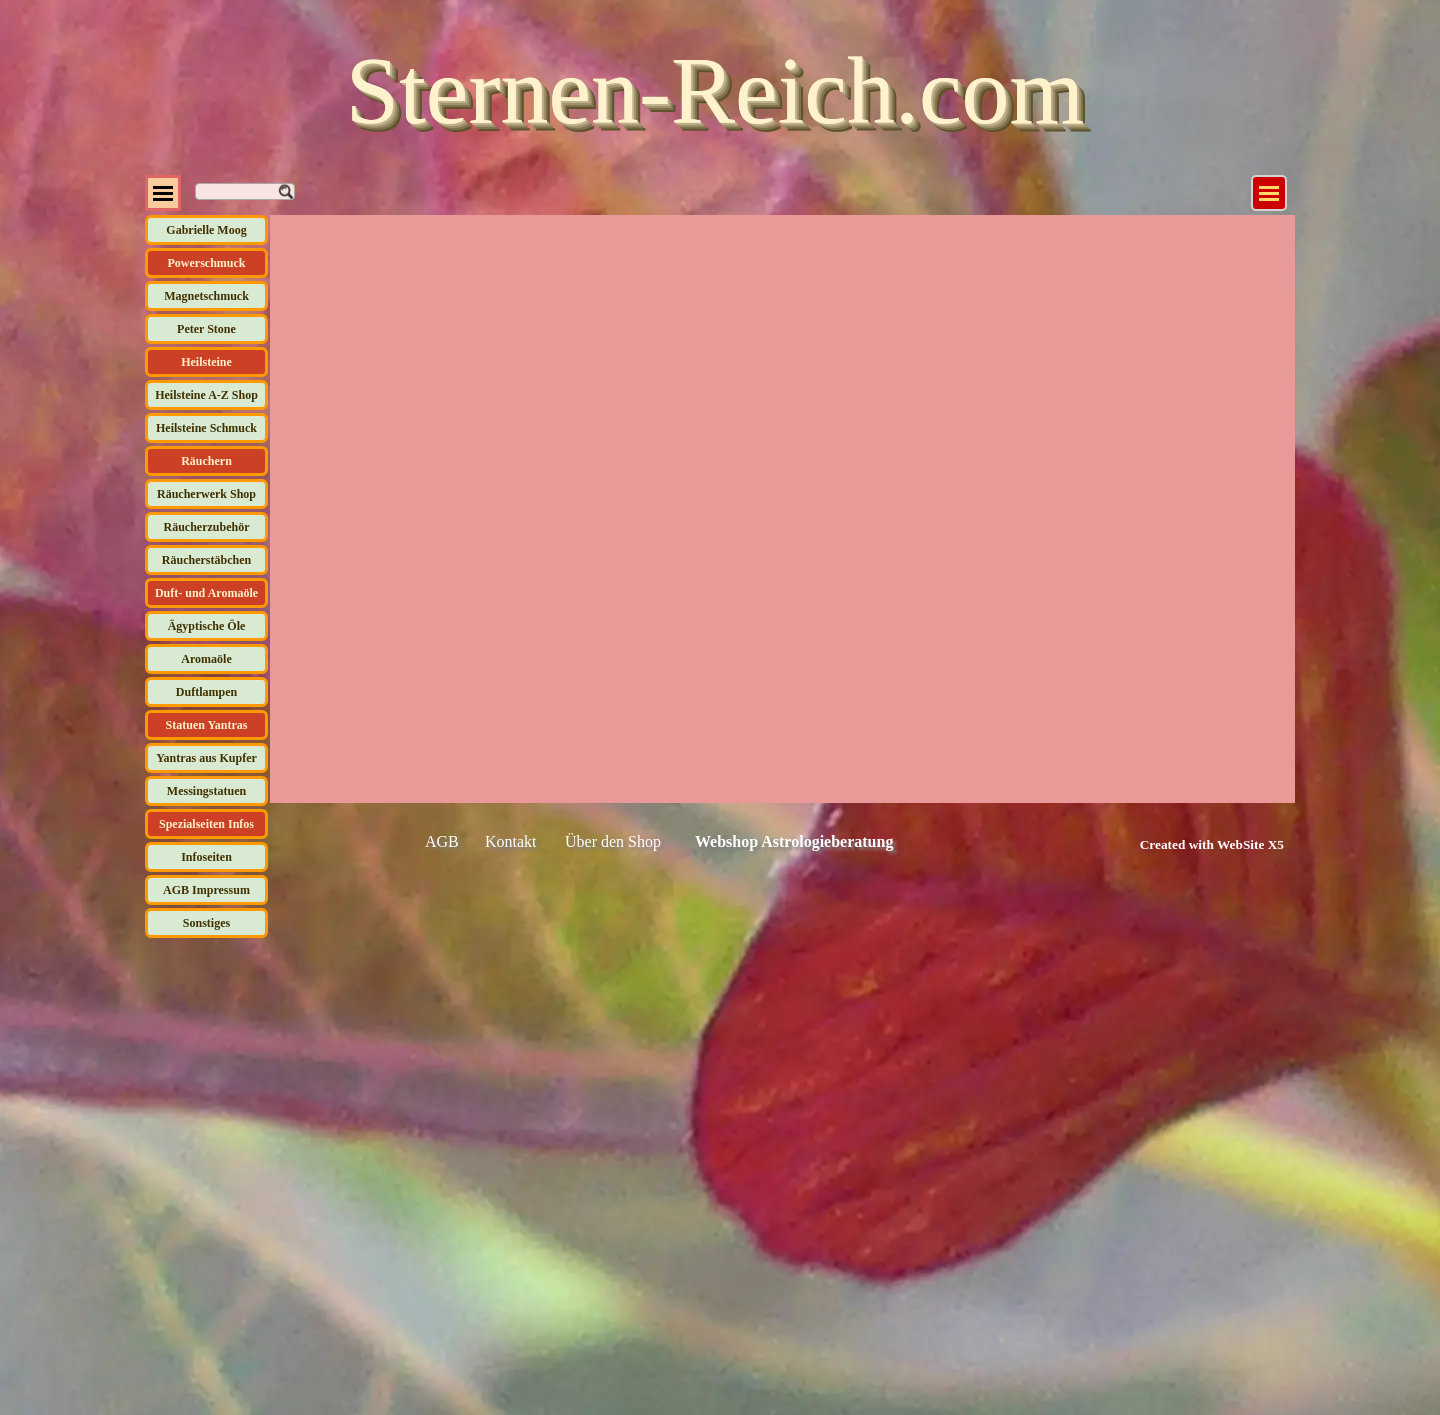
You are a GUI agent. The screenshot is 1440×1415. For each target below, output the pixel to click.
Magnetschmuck (206, 296)
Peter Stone (206, 329)
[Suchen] (245, 191)
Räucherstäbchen (206, 560)
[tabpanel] (1189, 844)
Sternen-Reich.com (715, 90)
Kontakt (511, 841)
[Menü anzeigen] (1269, 193)
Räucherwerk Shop (206, 494)
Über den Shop (613, 841)
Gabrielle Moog (206, 230)
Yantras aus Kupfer (206, 758)
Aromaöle (206, 659)
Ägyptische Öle (207, 626)
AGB (442, 841)
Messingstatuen (206, 791)
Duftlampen (206, 692)
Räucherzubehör (207, 527)
